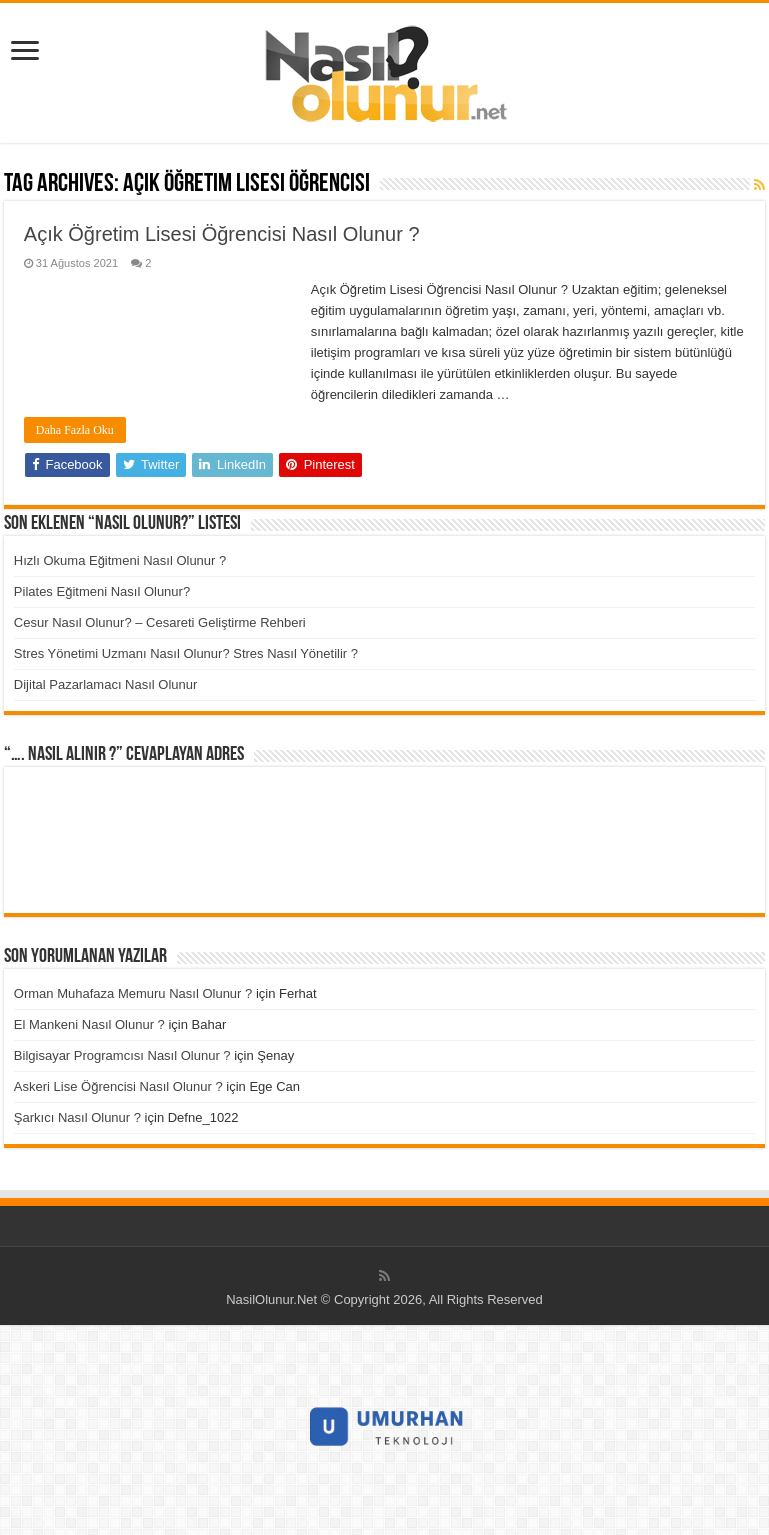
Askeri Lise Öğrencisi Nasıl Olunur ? (118, 1086)
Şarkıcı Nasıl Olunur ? (77, 1117)
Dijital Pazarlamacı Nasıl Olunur (106, 684)
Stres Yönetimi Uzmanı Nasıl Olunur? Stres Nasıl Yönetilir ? (186, 653)
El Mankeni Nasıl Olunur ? (89, 1024)
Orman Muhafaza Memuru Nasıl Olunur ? (133, 993)
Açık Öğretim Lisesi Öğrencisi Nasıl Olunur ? (222, 234)
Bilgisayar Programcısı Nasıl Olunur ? (122, 1055)
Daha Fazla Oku (75, 430)
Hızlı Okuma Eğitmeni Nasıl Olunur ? (120, 560)
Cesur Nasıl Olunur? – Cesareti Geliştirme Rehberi (160, 622)
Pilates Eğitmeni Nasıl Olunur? (102, 591)
